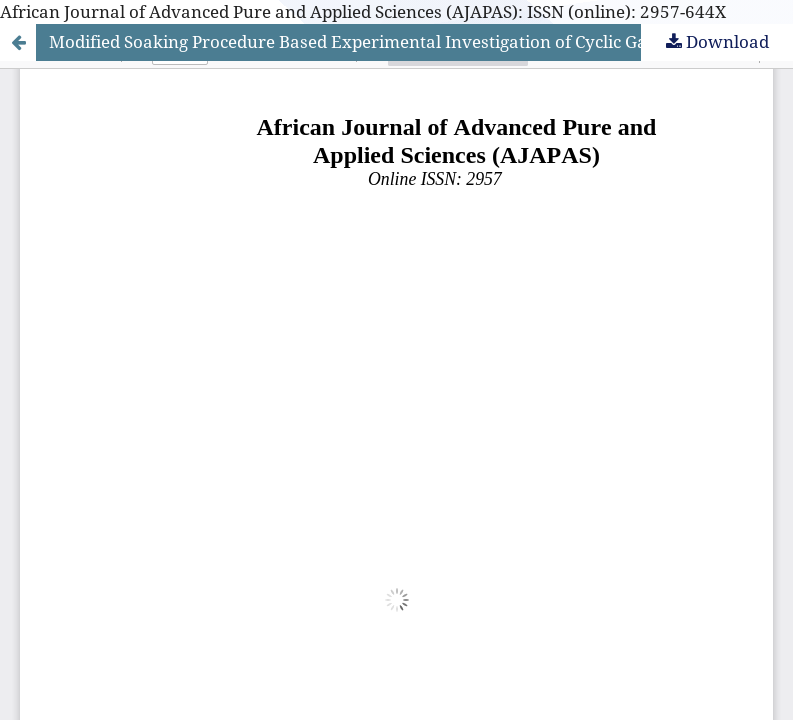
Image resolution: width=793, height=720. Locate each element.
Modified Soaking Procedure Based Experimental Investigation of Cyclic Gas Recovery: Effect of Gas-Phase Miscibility (421, 41)
